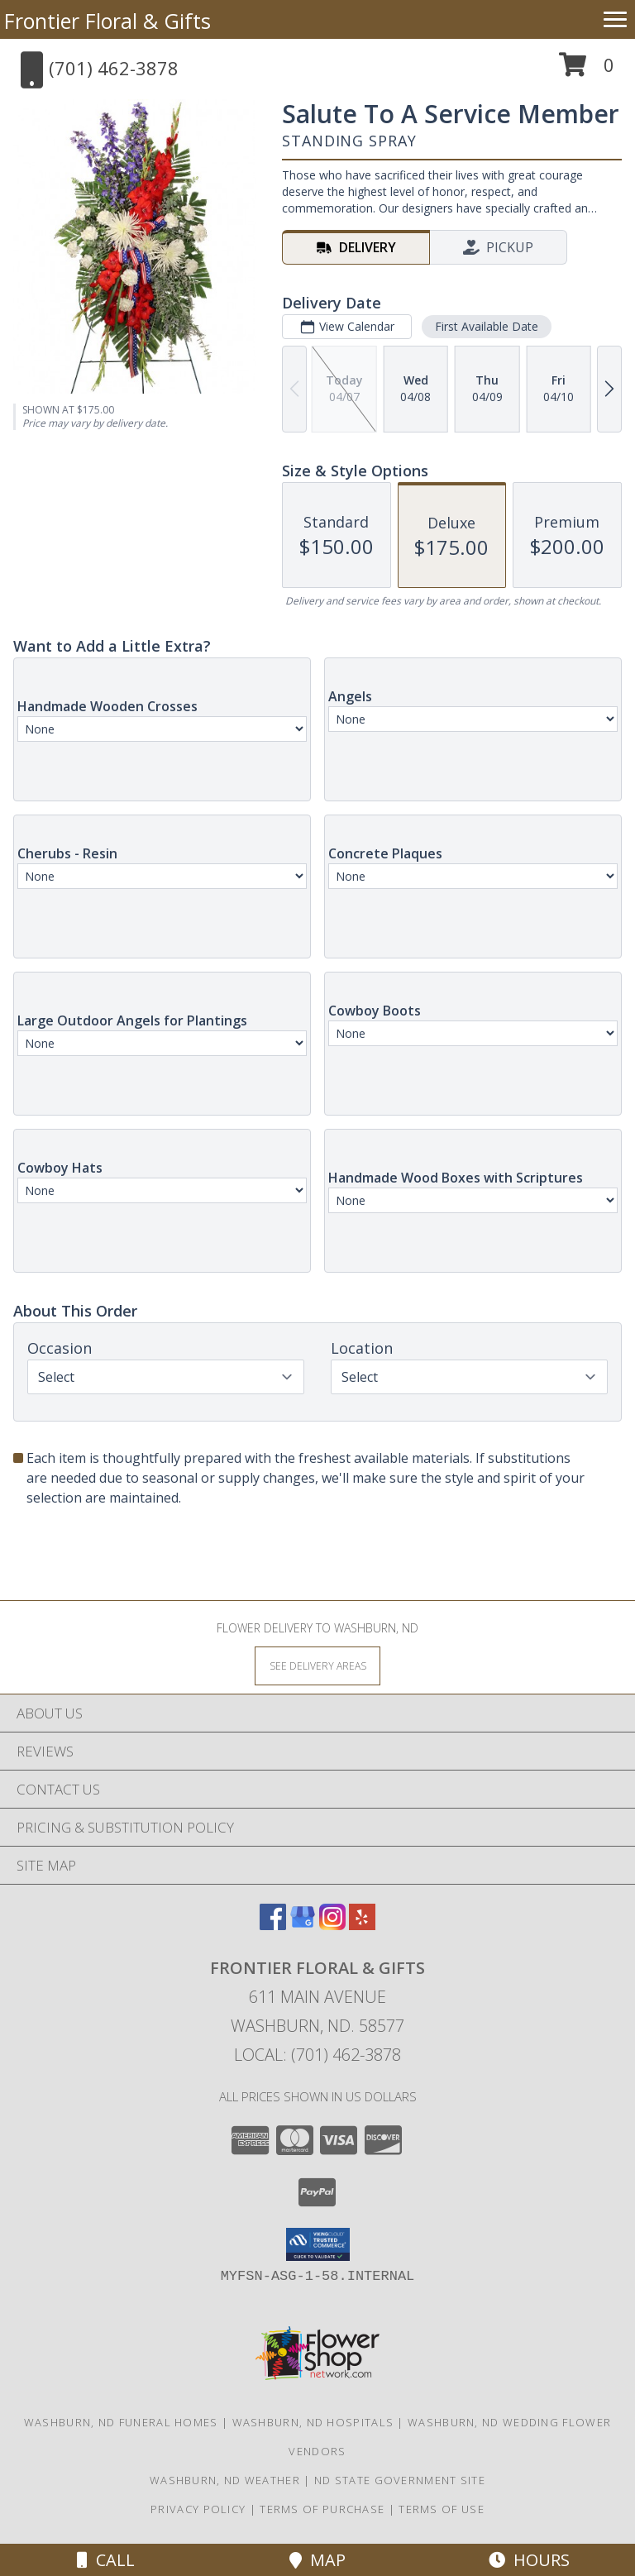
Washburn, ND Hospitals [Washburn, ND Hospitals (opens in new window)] (313, 2422)
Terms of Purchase (322, 2509)
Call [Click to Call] (106, 2560)
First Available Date (486, 326)
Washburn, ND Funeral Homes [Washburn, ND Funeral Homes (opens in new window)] (121, 2422)
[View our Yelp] (362, 1924)
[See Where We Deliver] (317, 1665)
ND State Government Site (399, 2480)
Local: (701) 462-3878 (317, 2054)
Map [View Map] (317, 2560)
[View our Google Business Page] (302, 1924)
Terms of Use (442, 2509)
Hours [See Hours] (529, 2560)
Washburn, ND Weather (225, 2480)
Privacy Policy (198, 2509)
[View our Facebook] (273, 1924)
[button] (586, 70)
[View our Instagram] (332, 1924)
